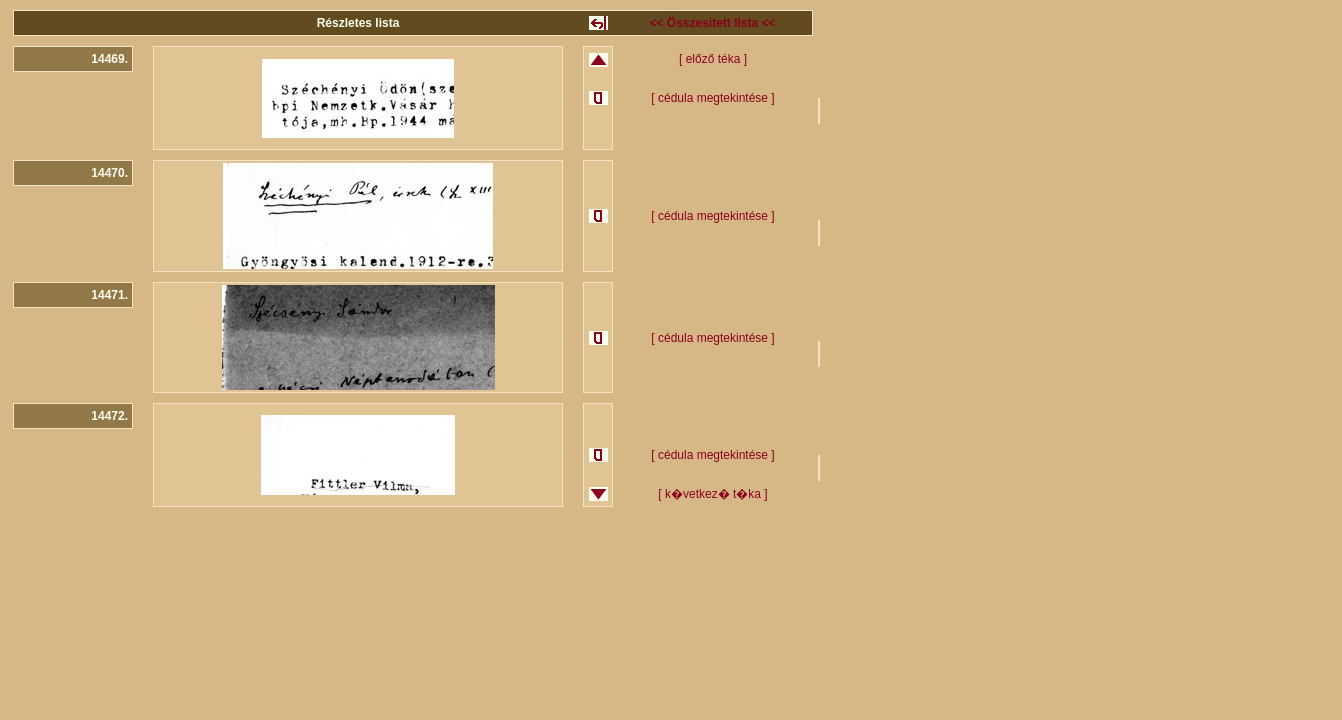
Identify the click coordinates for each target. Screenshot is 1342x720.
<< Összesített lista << (712, 23)
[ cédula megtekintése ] (712, 98)
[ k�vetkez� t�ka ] (712, 494)
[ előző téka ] (713, 59)
